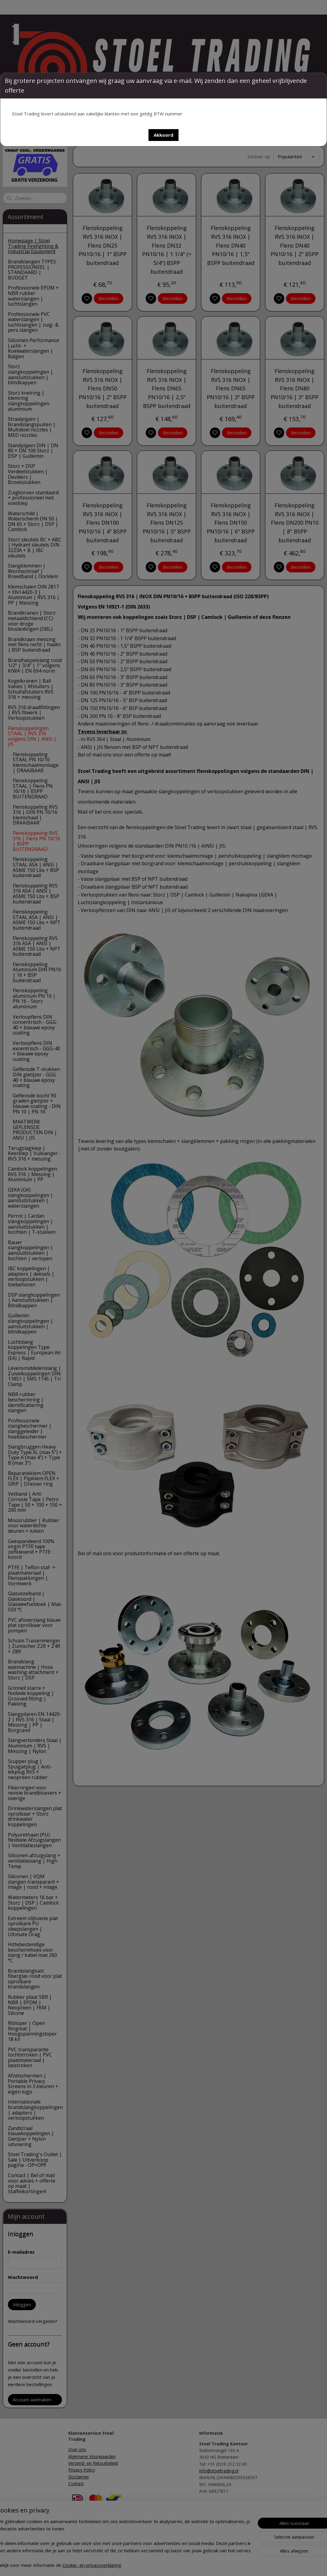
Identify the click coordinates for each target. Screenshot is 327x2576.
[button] (163, 135)
